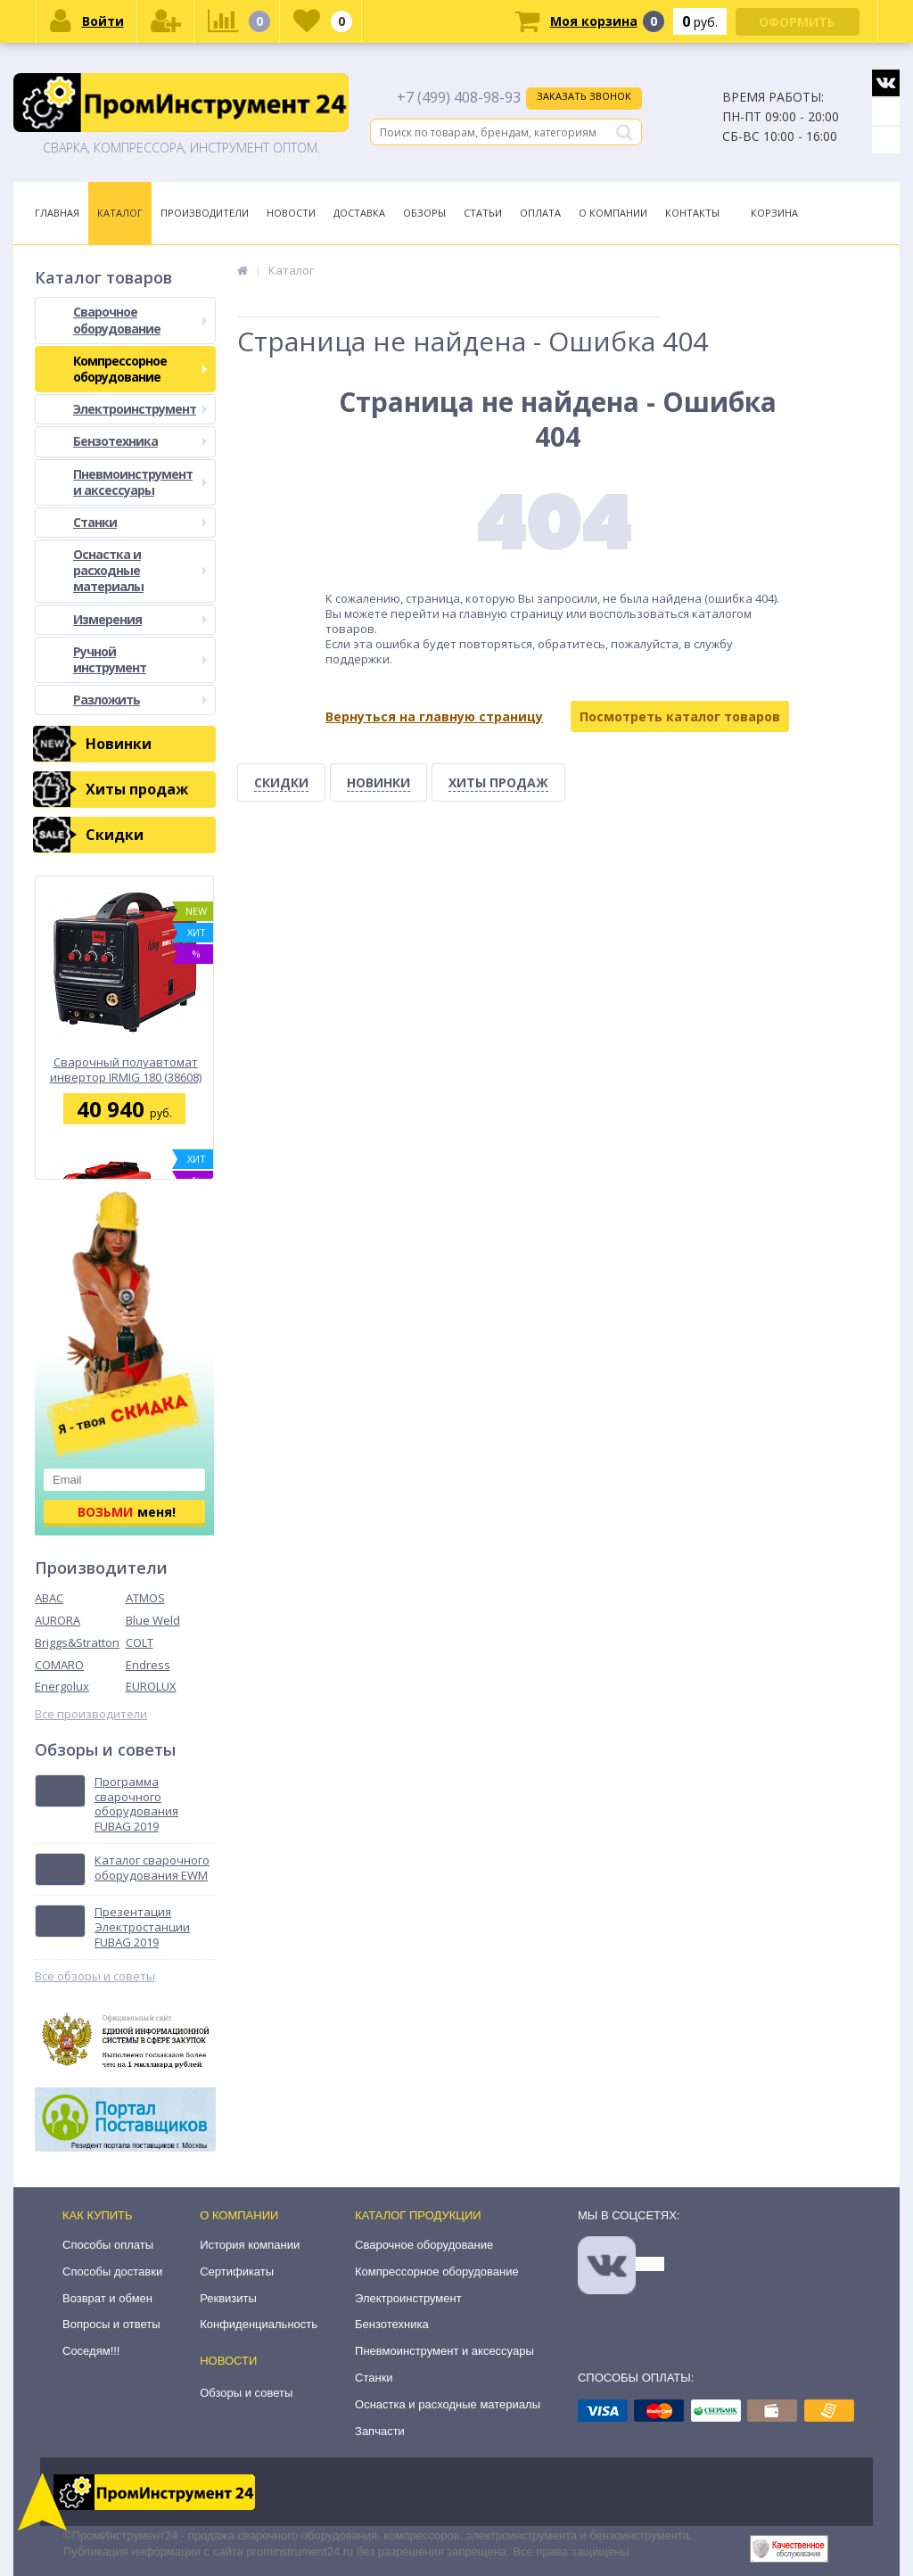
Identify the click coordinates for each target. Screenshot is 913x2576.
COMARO (59, 1665)
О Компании (613, 212)
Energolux (62, 1686)
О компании (239, 2215)
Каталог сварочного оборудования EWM (152, 1868)
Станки (140, 522)
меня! (127, 1511)
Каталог (120, 212)
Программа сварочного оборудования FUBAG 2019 (136, 1804)
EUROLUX (151, 1686)
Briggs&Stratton (77, 1642)
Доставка (359, 212)
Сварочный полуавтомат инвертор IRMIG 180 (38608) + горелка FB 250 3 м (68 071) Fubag (126, 1069)
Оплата (540, 212)
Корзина (774, 212)
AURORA (57, 1620)
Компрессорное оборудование (140, 368)
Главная (57, 212)
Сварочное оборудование (140, 319)
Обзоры (424, 212)
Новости (291, 212)
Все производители (91, 1714)
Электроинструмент (140, 408)
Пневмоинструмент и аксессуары (140, 481)
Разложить (140, 699)
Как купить (97, 2215)
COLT (139, 1642)
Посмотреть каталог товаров (680, 716)
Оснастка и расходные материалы (140, 570)
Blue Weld (153, 1620)
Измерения (140, 619)
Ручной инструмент (140, 659)
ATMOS (145, 1598)
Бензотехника (140, 440)
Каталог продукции (418, 2215)
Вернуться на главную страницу (434, 716)
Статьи (483, 212)
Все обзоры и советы (95, 1976)
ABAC (49, 1598)
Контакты (692, 212)
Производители (204, 212)
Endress (148, 1665)
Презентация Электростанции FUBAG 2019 (142, 1927)
